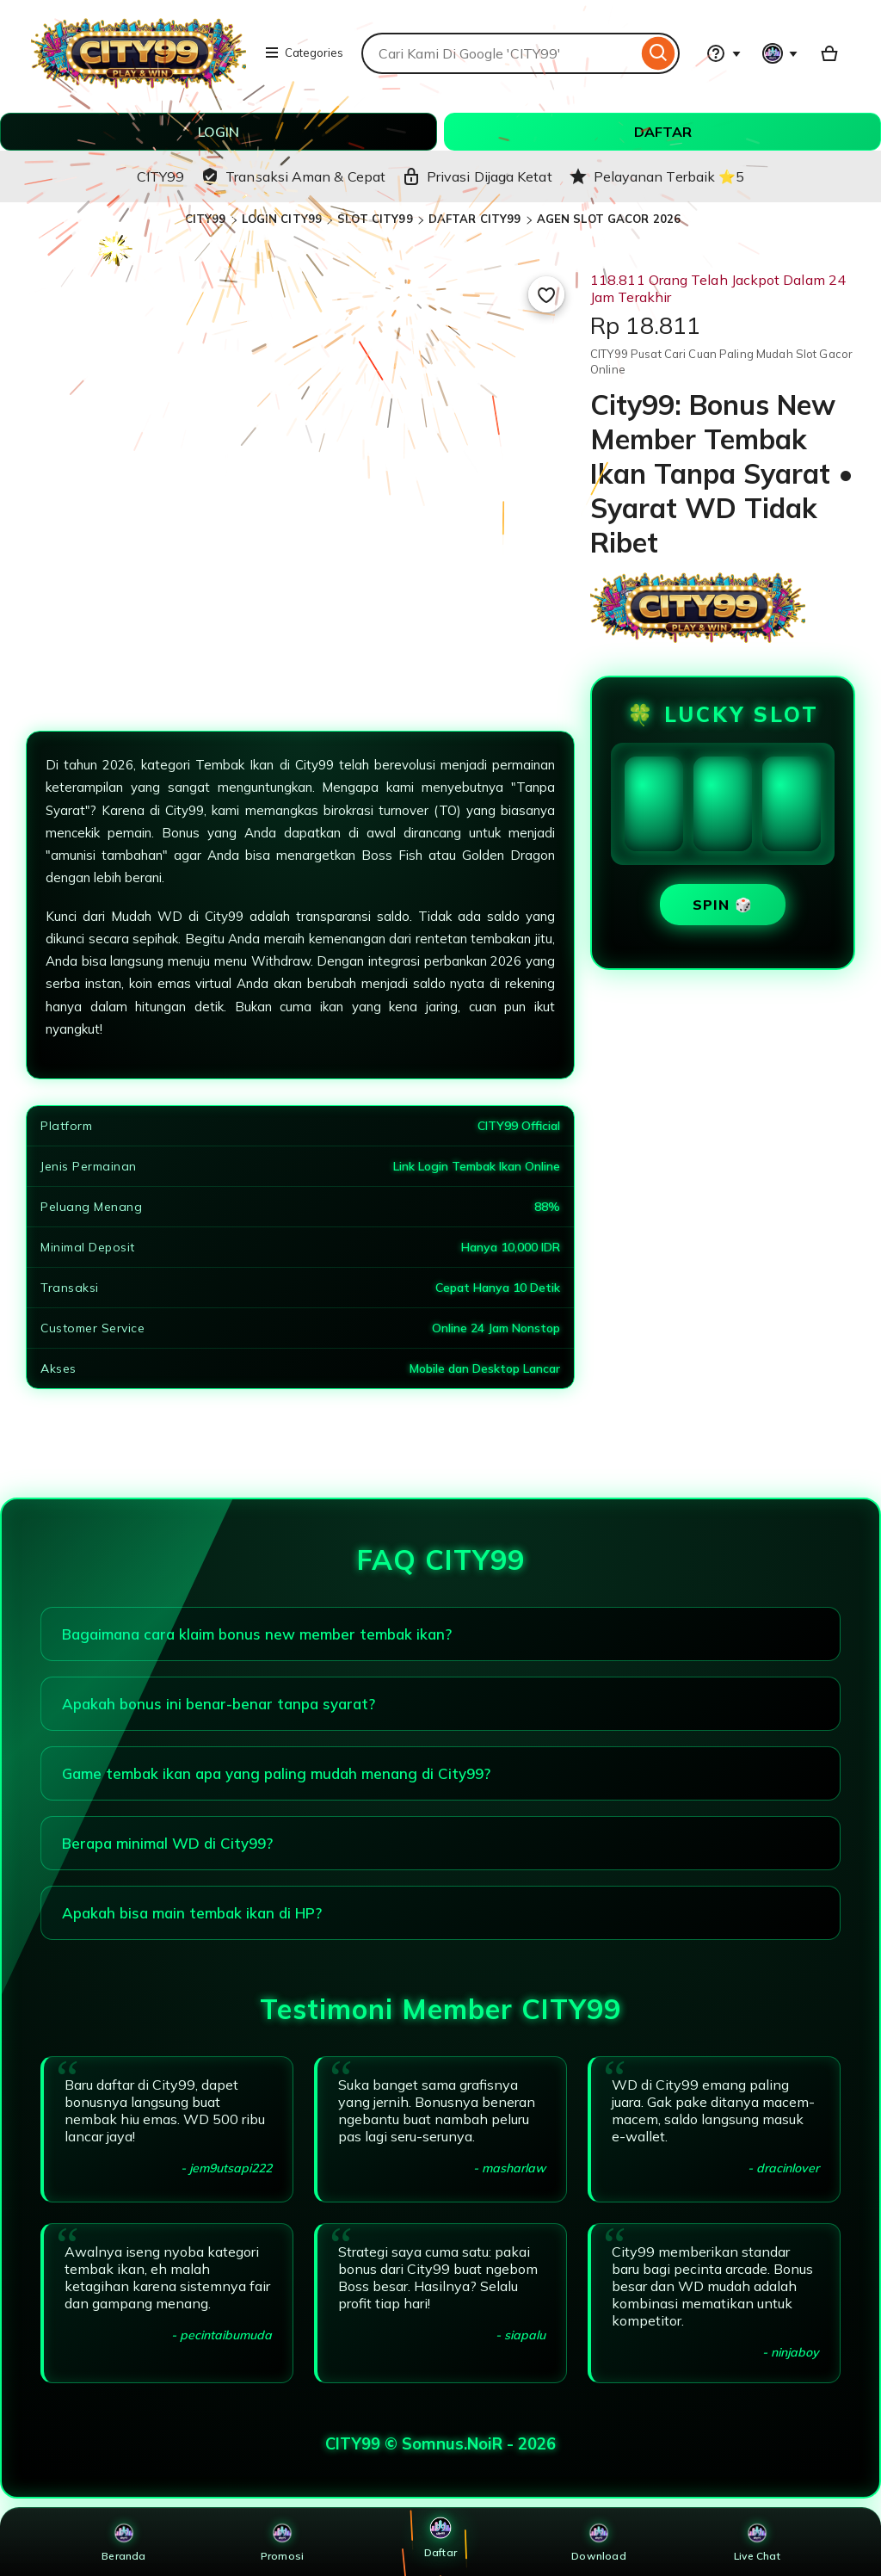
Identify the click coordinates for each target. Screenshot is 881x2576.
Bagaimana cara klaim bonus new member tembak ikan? (257, 1634)
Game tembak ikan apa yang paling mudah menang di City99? (276, 1773)
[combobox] (499, 53)
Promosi (282, 2542)
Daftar (440, 2537)
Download (598, 2542)
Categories (303, 52)
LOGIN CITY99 (282, 218)
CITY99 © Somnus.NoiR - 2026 (440, 2444)
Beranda (123, 2542)
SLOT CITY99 (374, 218)
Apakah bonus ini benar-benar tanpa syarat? (218, 1704)
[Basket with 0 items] (829, 53)
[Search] (659, 53)
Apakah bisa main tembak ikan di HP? (192, 1913)
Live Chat (757, 2542)
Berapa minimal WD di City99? (167, 1843)
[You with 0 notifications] (780, 53)
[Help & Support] (723, 53)
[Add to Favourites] (546, 294)
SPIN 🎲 (723, 904)
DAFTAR (663, 131)
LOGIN (218, 131)
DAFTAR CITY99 (474, 218)
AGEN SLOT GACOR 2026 (609, 218)
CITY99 (205, 218)
